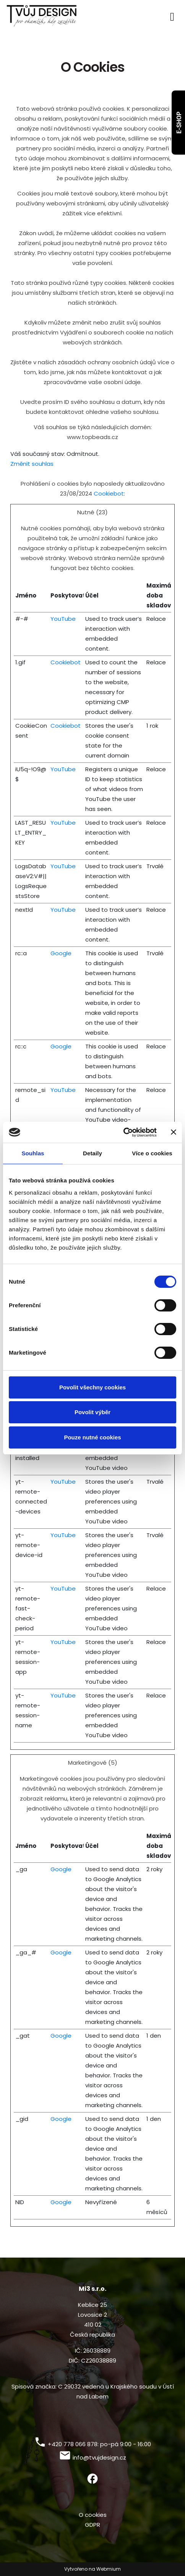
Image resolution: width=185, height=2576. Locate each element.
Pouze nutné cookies (92, 1437)
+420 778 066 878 (72, 2444)
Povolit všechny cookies (92, 1387)
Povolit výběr (92, 1412)
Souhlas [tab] (32, 1153)
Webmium (108, 2569)
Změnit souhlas (32, 464)
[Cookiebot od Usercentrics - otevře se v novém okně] (123, 1132)
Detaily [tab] (92, 1153)
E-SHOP (179, 122)
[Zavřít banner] (173, 1132)
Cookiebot (109, 493)
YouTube (63, 619)
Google (60, 953)
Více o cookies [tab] (152, 1153)
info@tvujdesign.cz (99, 2457)
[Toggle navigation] (172, 15)
